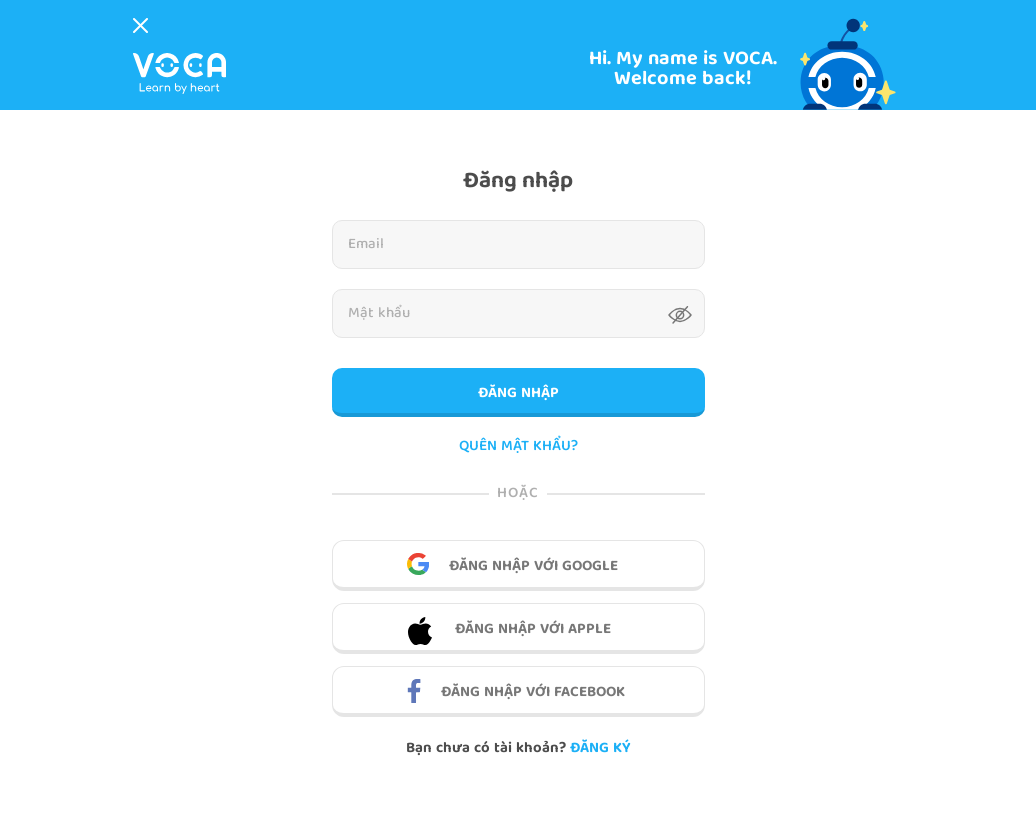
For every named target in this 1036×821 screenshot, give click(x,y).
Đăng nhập (518, 394)
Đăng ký (600, 749)
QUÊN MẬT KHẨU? (518, 447)
